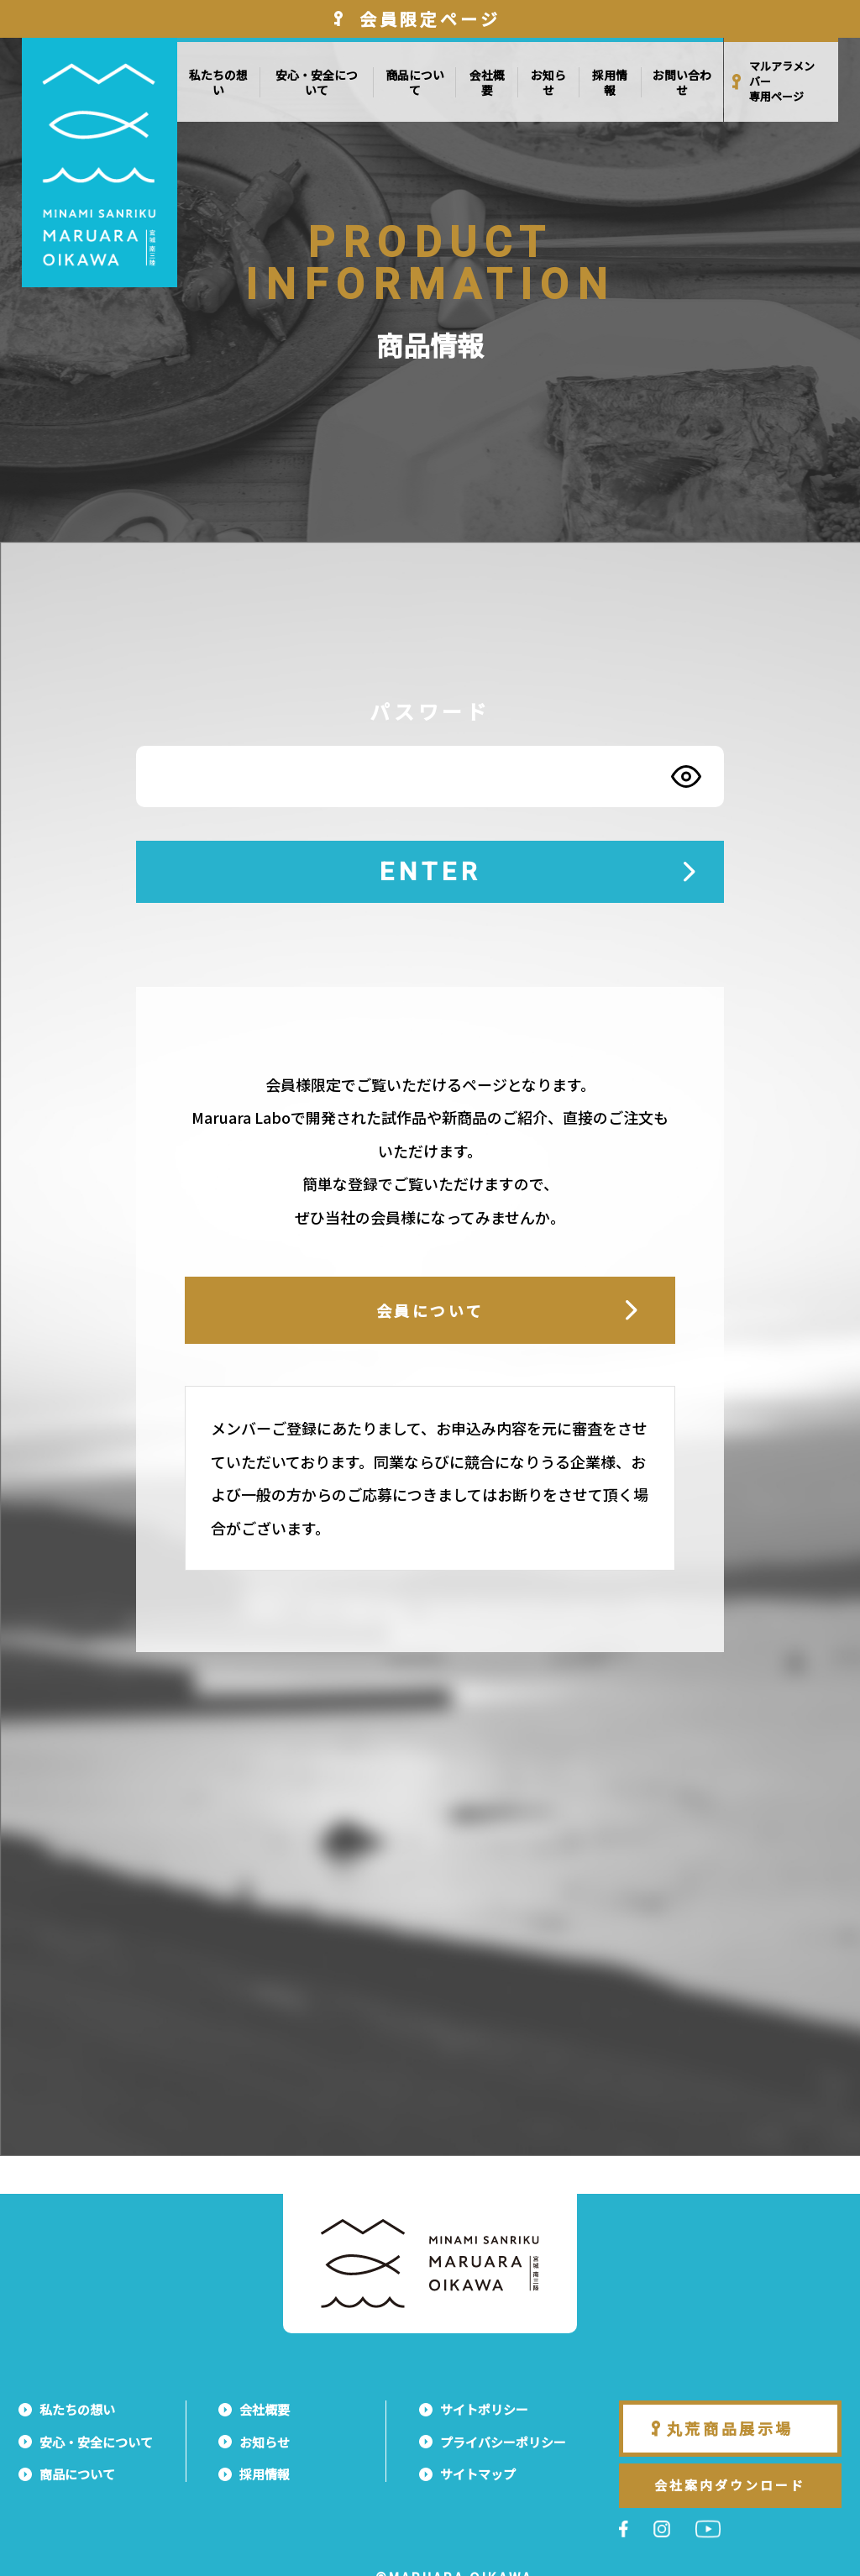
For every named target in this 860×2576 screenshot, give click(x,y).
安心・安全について (316, 82)
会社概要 (487, 82)
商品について (414, 82)
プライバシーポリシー (503, 2442)
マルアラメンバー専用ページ (782, 81)
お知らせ (548, 82)
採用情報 (609, 82)
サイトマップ (478, 2474)
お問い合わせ (682, 82)
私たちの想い (218, 82)
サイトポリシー (484, 2409)
